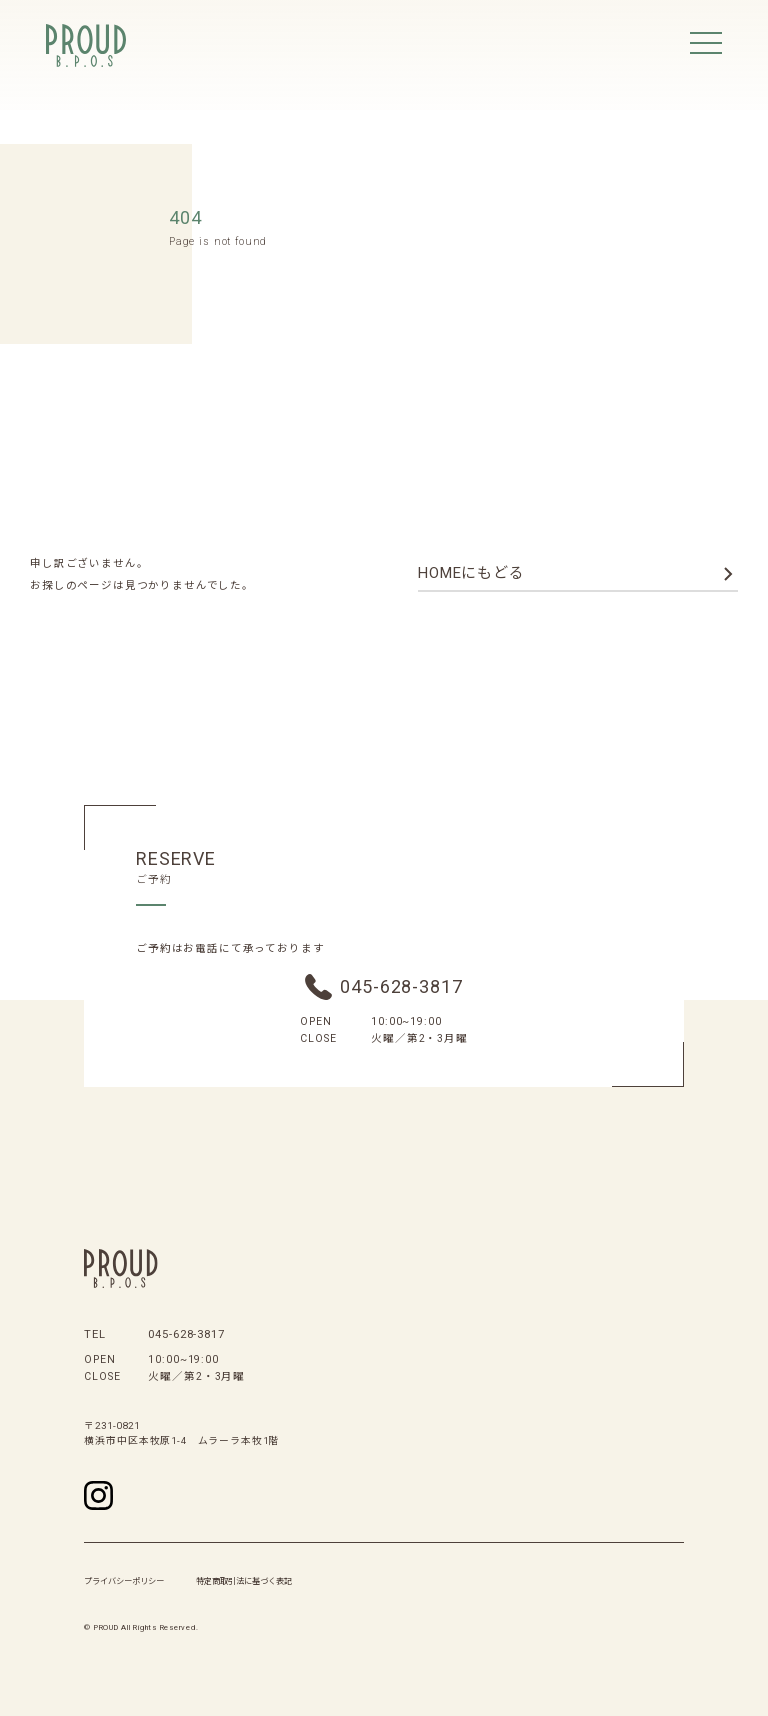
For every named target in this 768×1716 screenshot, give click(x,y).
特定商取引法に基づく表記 (244, 1581)
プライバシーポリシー (124, 1581)
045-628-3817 (401, 986)
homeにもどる (471, 573)
